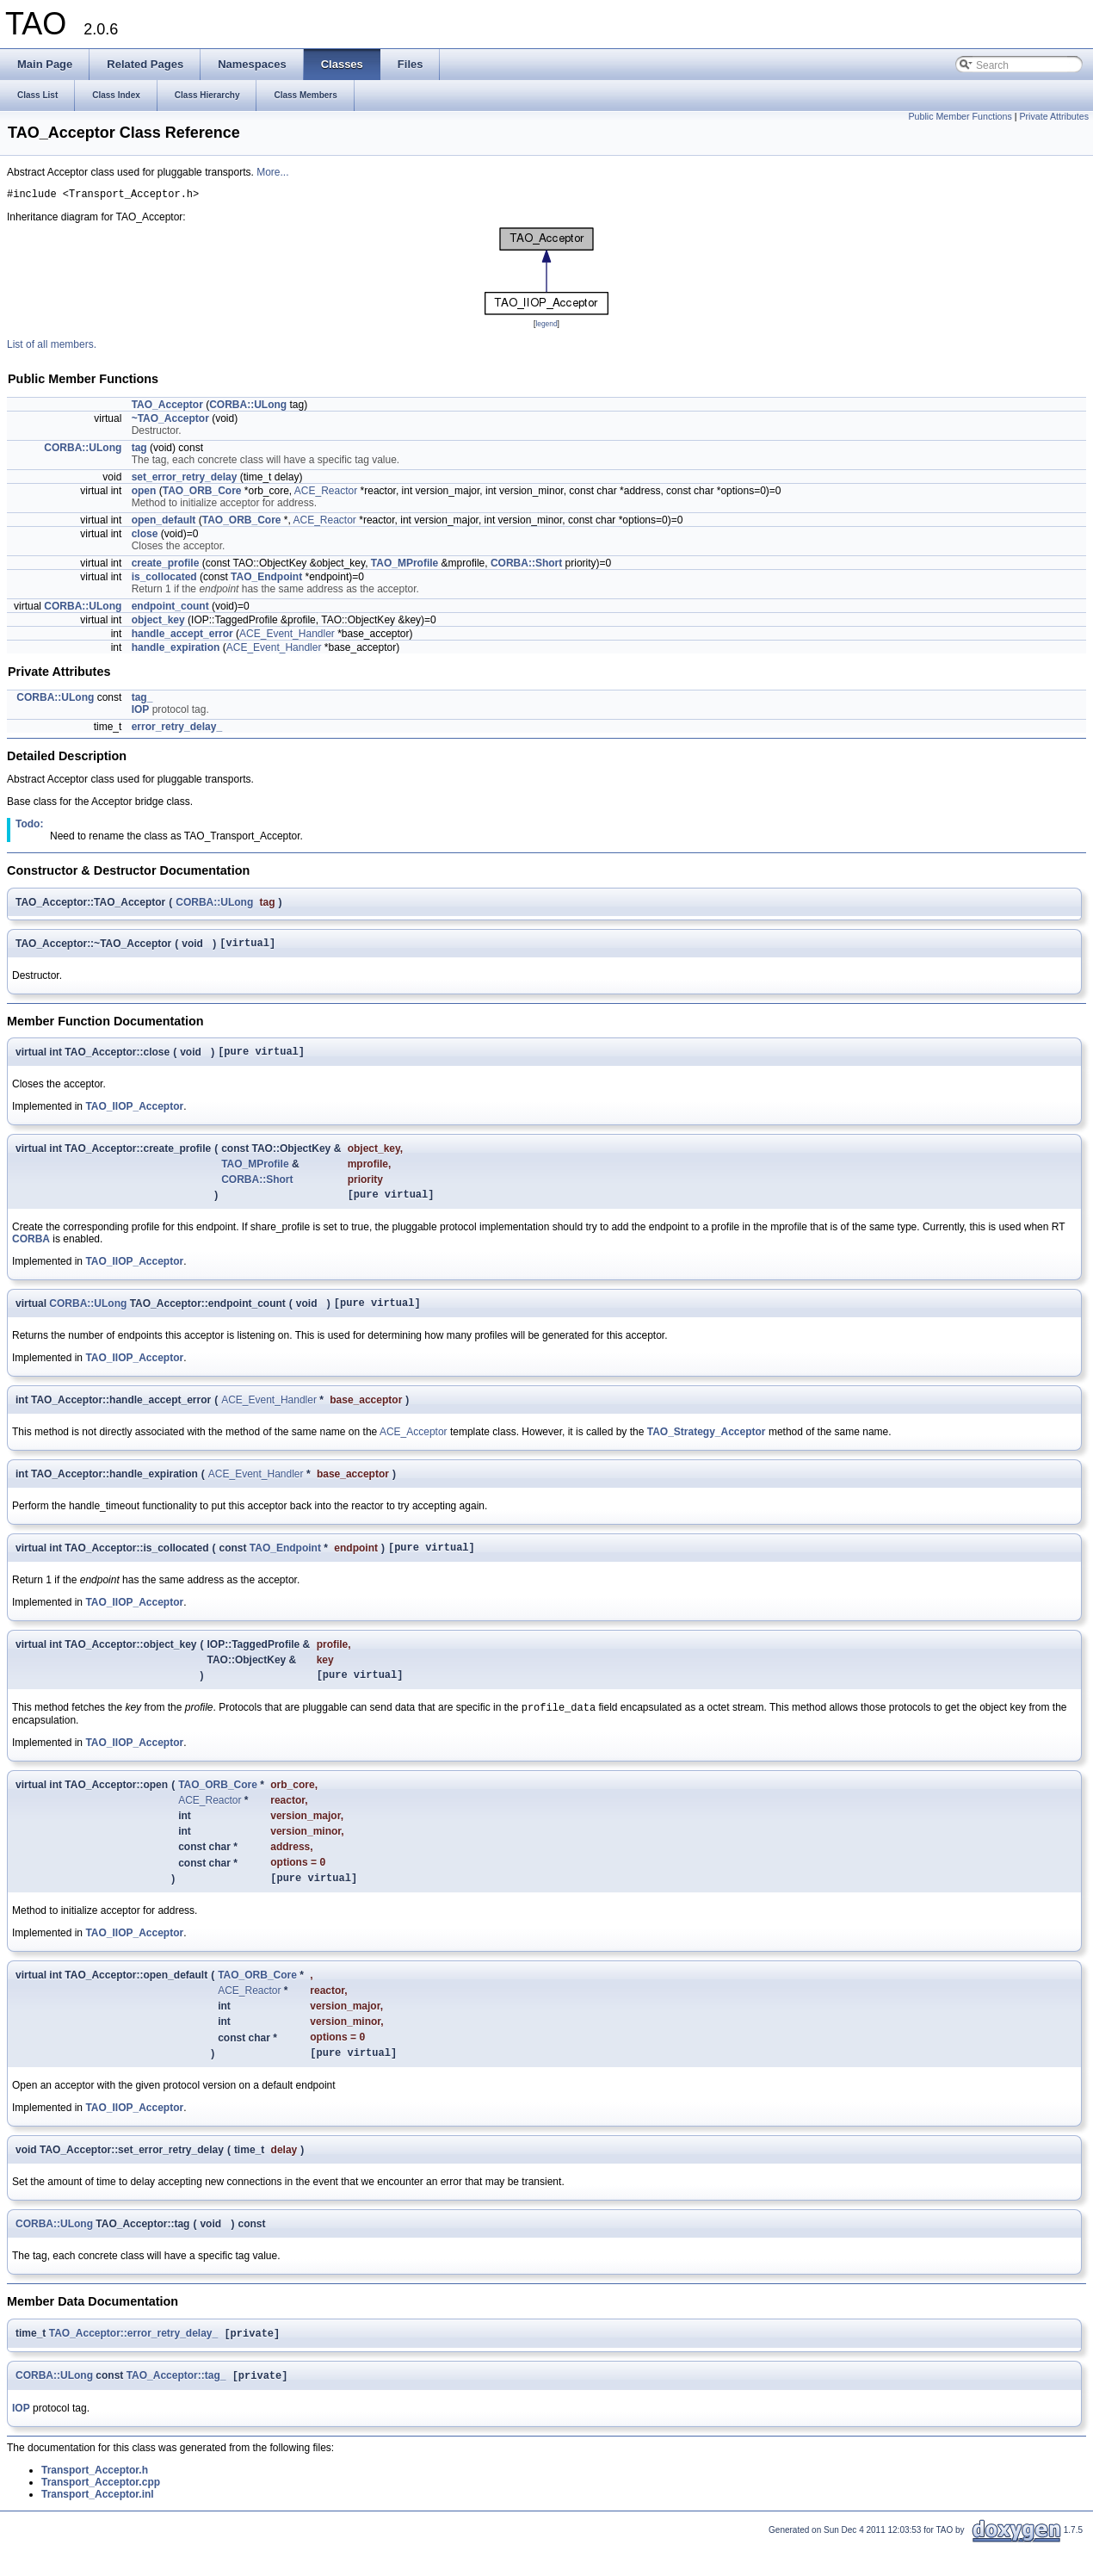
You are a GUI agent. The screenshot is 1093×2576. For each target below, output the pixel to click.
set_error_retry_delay (185, 480)
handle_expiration (176, 650)
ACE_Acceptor (414, 1445)
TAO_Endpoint (266, 579)
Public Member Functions (960, 116)
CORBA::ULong (248, 407)
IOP (141, 712)
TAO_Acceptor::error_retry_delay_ (134, 2363)
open (144, 493)
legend (546, 326)
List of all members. (51, 347)
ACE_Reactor (325, 493)
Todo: (29, 826)
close (145, 536)
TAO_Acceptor (167, 407)
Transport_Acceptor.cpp (100, 2514)
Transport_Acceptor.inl (97, 2526)
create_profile (166, 566)
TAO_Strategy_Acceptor (706, 1445)
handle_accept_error (182, 636)
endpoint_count (170, 609)
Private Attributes (1054, 116)
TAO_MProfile (404, 566)
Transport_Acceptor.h (94, 2502)
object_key (158, 622)
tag (139, 450)
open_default (164, 523)
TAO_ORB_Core (202, 493)
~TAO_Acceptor (170, 421)
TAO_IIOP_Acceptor (134, 1114)
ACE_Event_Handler (287, 636)
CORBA (31, 1249)
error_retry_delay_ (177, 729)
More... (272, 172)
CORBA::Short (526, 566)
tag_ (142, 700)
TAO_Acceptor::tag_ (176, 2407)
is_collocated (164, 579)
